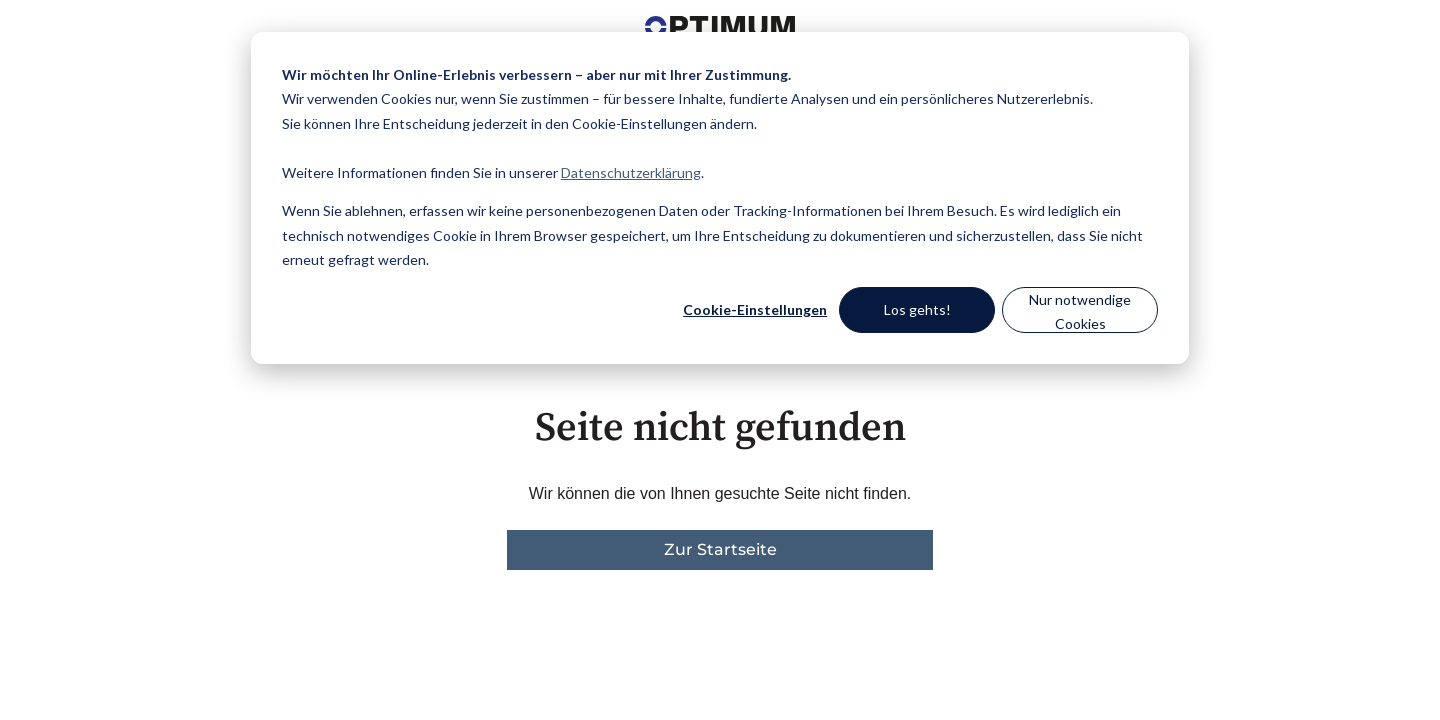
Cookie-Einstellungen (755, 309)
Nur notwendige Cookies (1080, 312)
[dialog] (720, 198)
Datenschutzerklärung (631, 172)
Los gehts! (917, 309)
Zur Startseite (720, 549)
